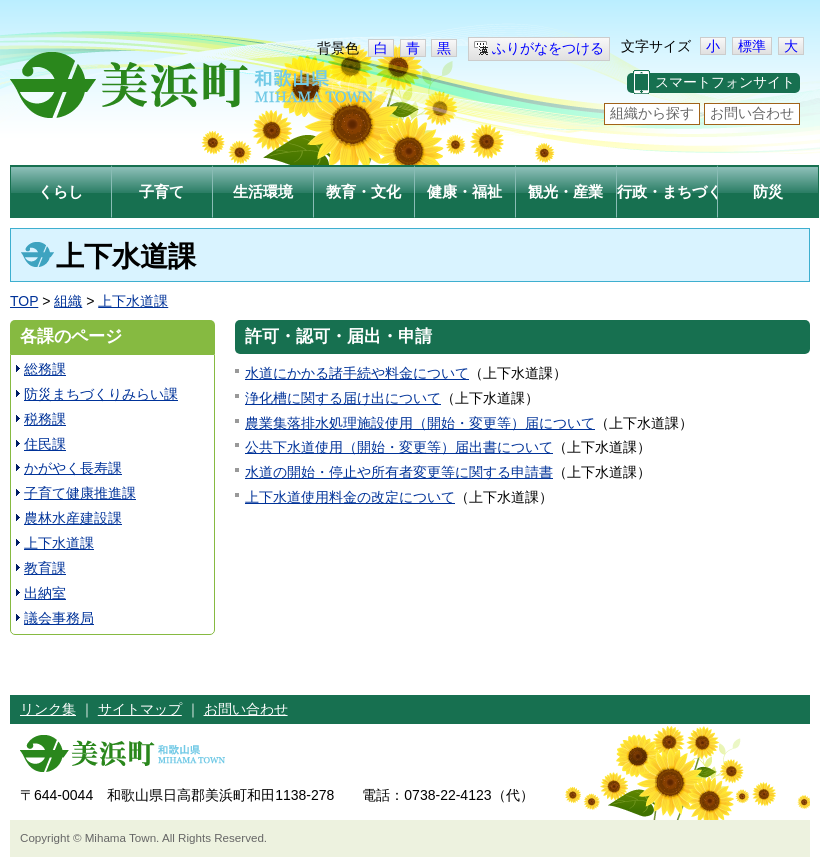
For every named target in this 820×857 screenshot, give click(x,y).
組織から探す (652, 113)
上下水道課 (133, 301)
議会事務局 (59, 618)
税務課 (45, 419)
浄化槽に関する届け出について (343, 398)
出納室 (45, 593)
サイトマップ (140, 709)
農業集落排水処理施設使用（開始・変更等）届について (420, 423)
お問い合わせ (752, 113)
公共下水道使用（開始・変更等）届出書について (399, 447)
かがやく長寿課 (73, 468)
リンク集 (48, 709)
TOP (24, 301)
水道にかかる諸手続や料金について (357, 373)
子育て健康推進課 (80, 493)
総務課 (45, 369)
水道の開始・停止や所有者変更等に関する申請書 (399, 472)
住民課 (45, 444)
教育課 (45, 568)
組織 (68, 301)
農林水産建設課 (73, 518)
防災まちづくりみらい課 (101, 394)
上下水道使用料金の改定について (350, 497)
